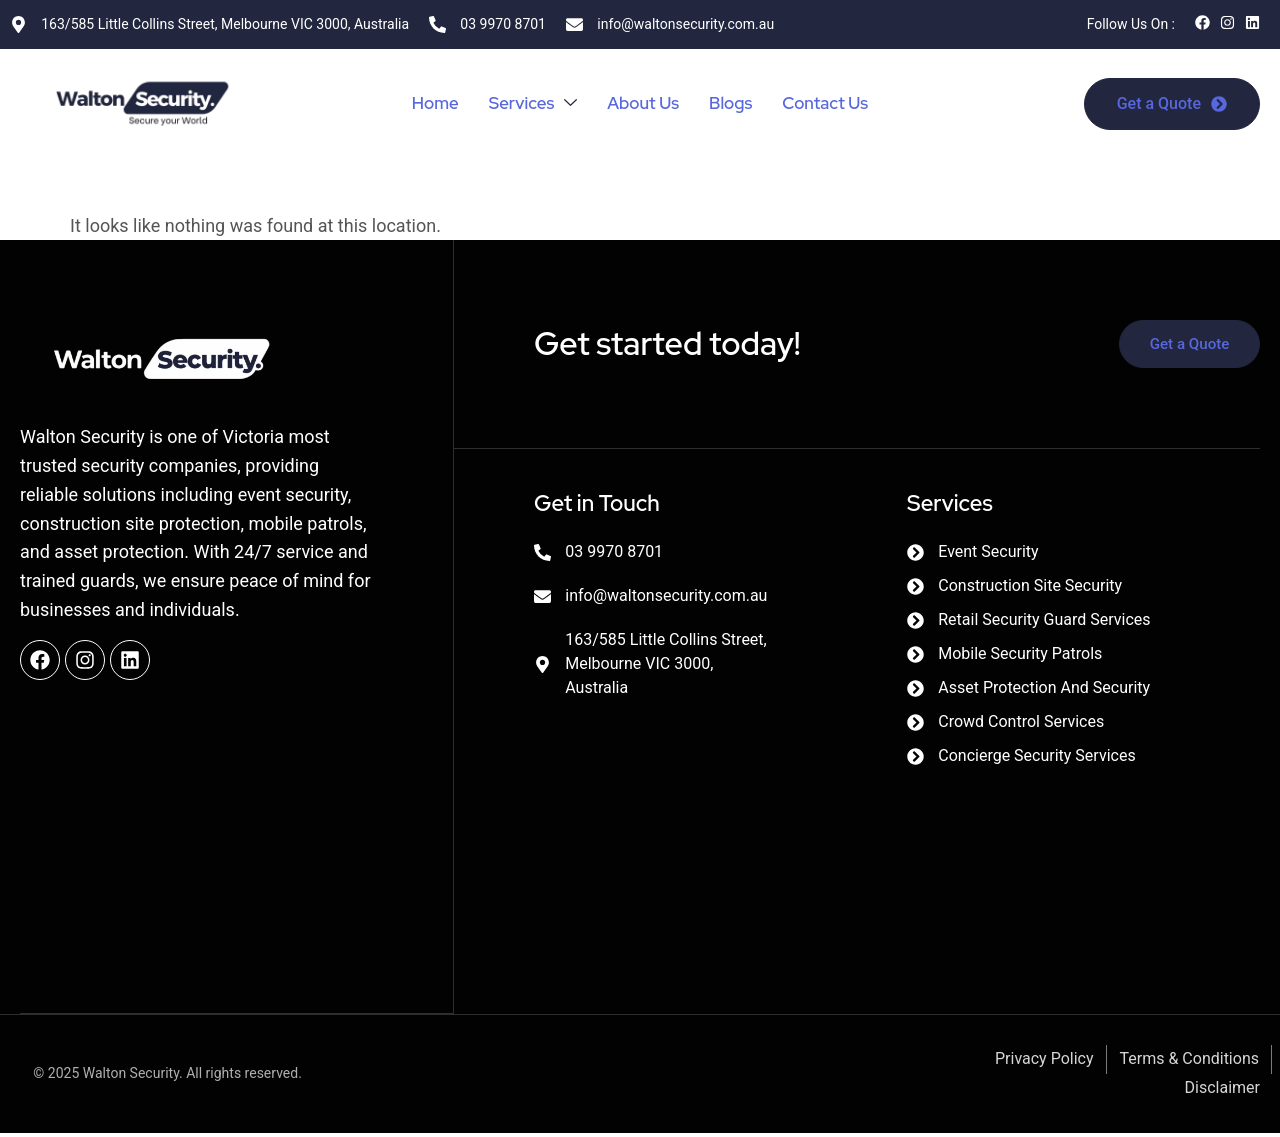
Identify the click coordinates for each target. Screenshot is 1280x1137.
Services (527, 103)
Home (426, 103)
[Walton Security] (710, 831)
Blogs (734, 103)
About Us (642, 103)
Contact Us (833, 103)
